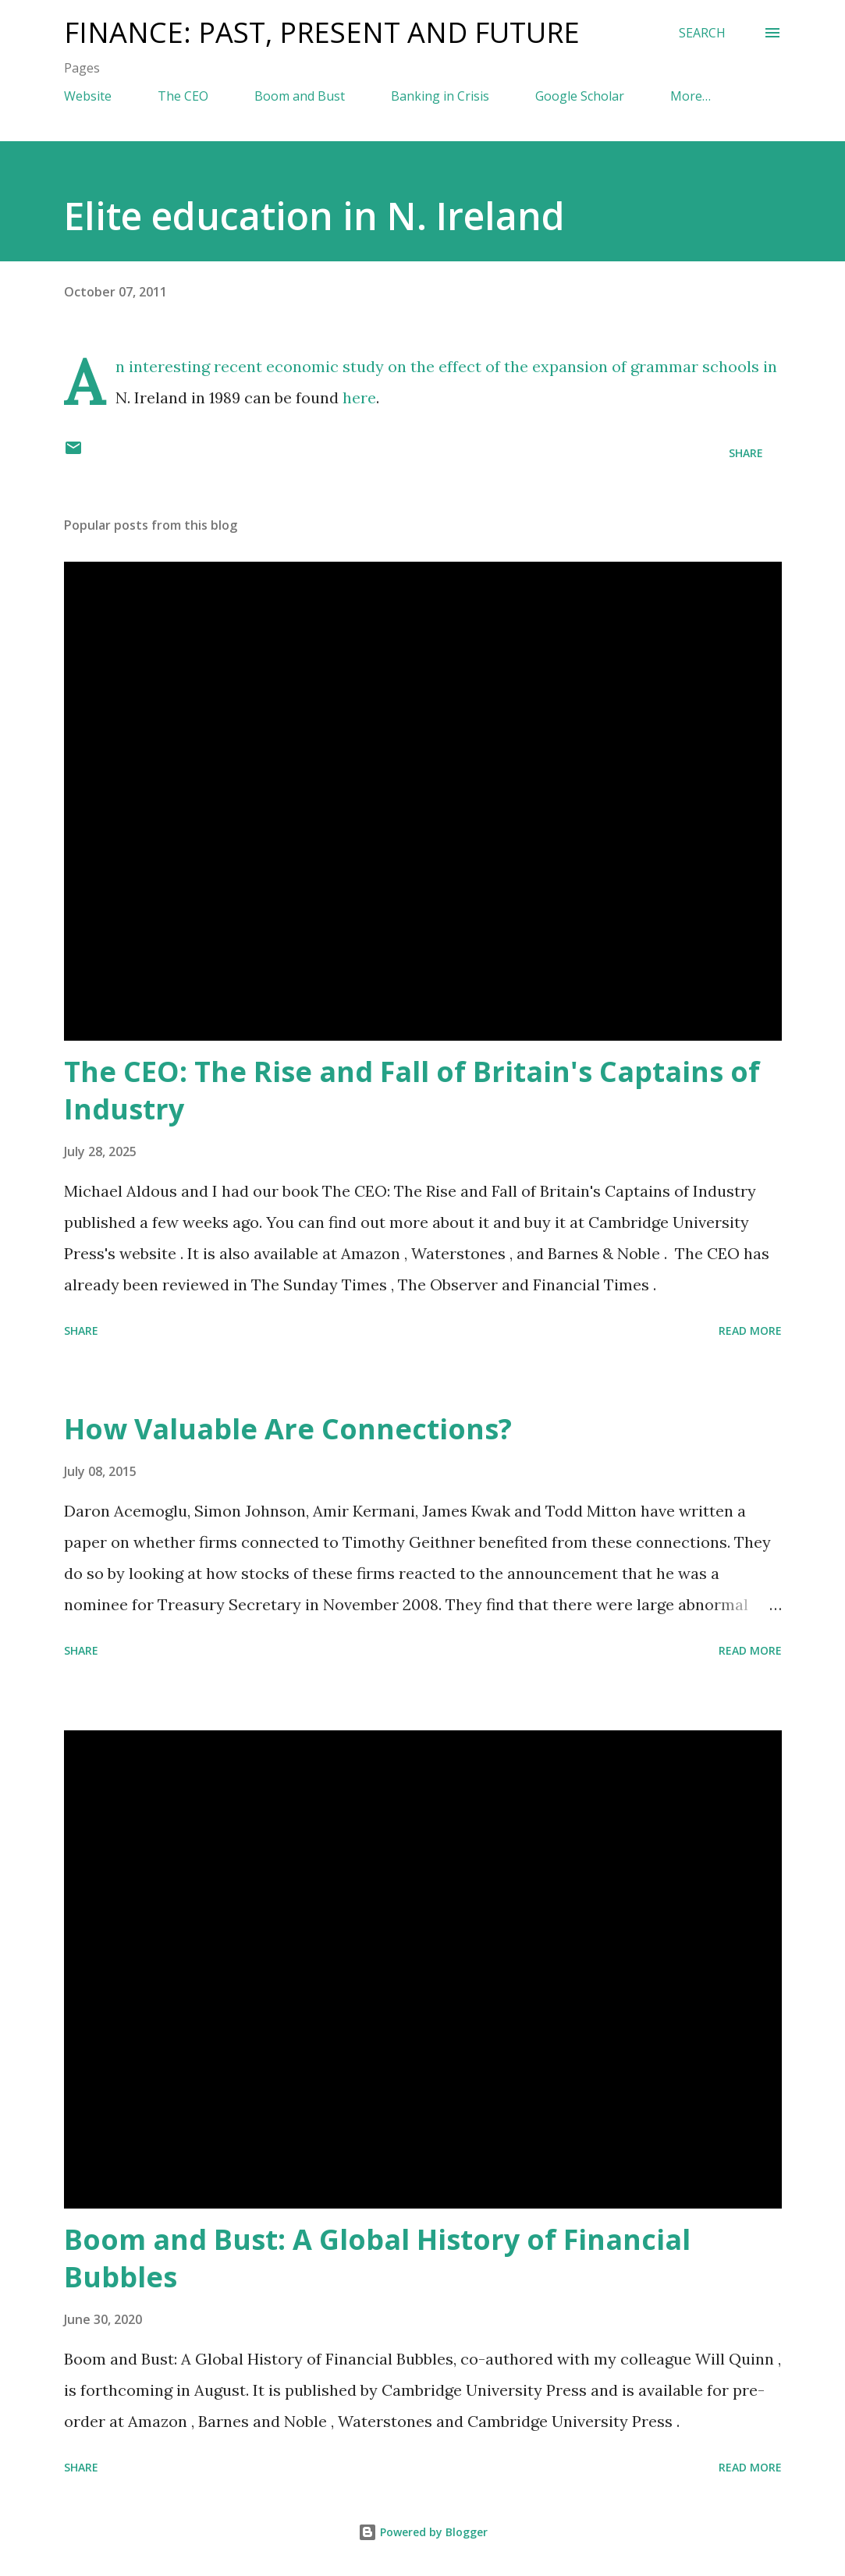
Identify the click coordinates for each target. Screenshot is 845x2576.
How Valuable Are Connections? (288, 1429)
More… (690, 96)
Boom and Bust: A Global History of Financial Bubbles (377, 2258)
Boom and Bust (299, 96)
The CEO (183, 96)
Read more (750, 1330)
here (359, 397)
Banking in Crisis (440, 96)
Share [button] (746, 452)
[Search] (702, 33)
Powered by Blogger (423, 2532)
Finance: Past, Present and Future (322, 32)
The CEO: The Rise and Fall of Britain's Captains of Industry (412, 1090)
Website (88, 96)
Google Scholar (579, 96)
